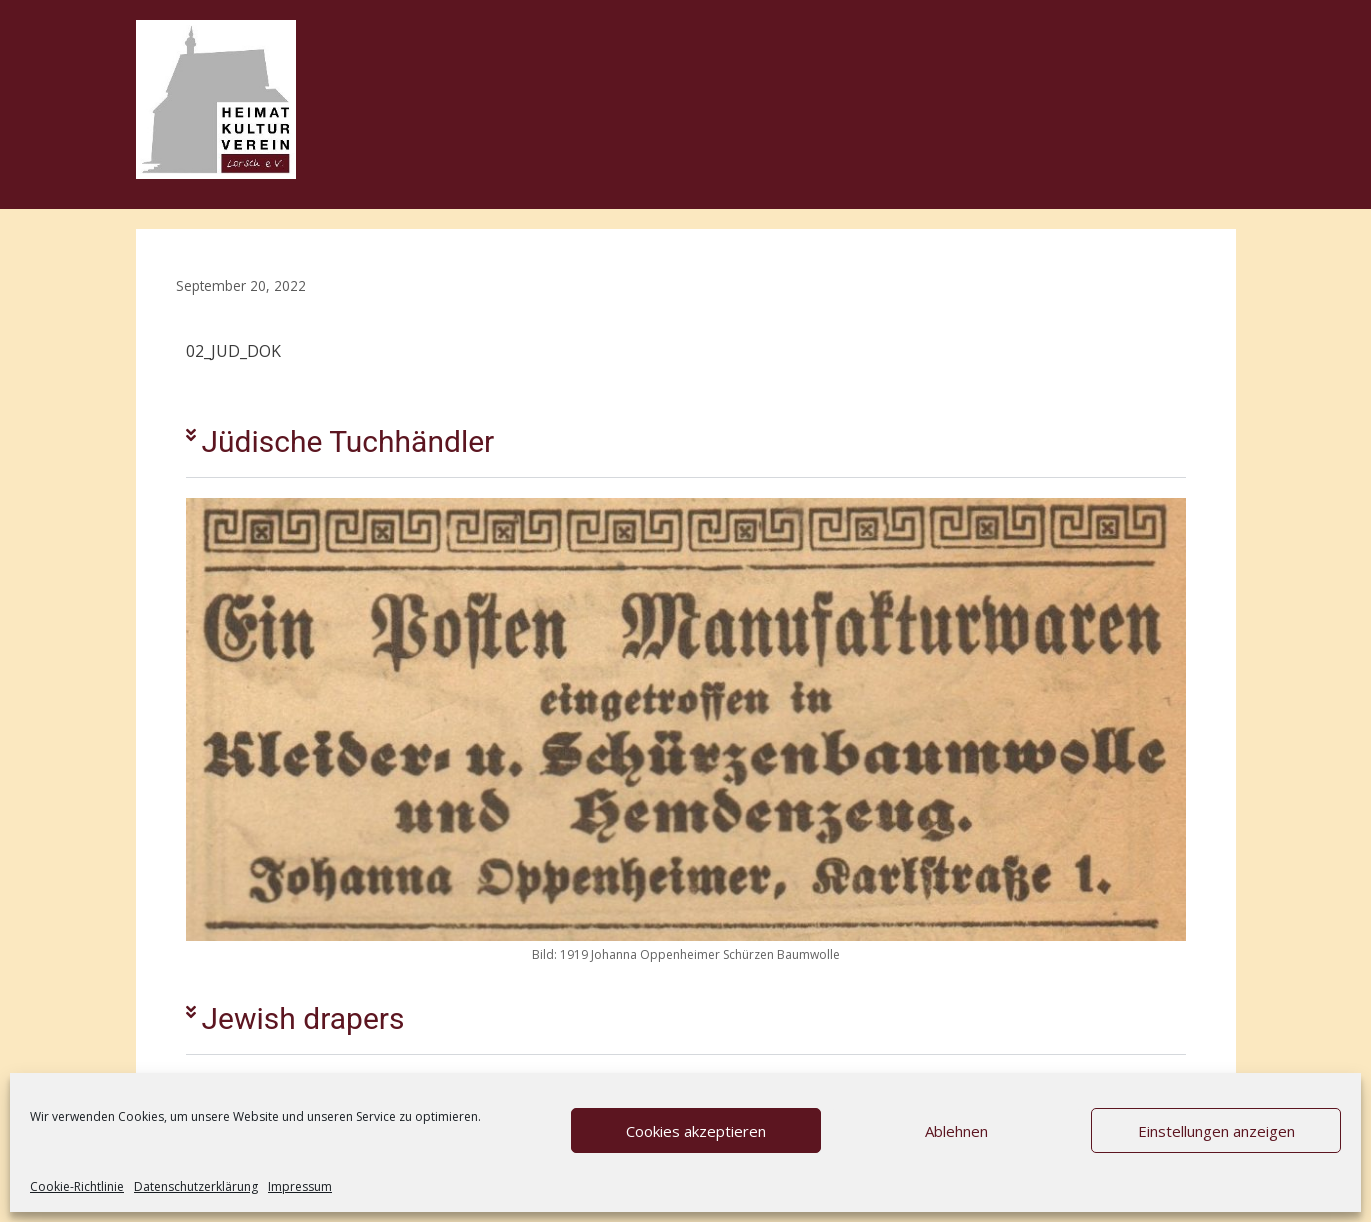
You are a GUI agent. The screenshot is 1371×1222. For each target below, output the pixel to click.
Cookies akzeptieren (696, 1131)
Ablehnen (956, 1131)
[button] (686, 442)
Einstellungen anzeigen (1216, 1131)
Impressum (300, 1186)
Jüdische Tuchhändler (348, 441)
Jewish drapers (303, 1018)
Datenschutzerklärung (196, 1186)
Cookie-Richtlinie (77, 1186)
